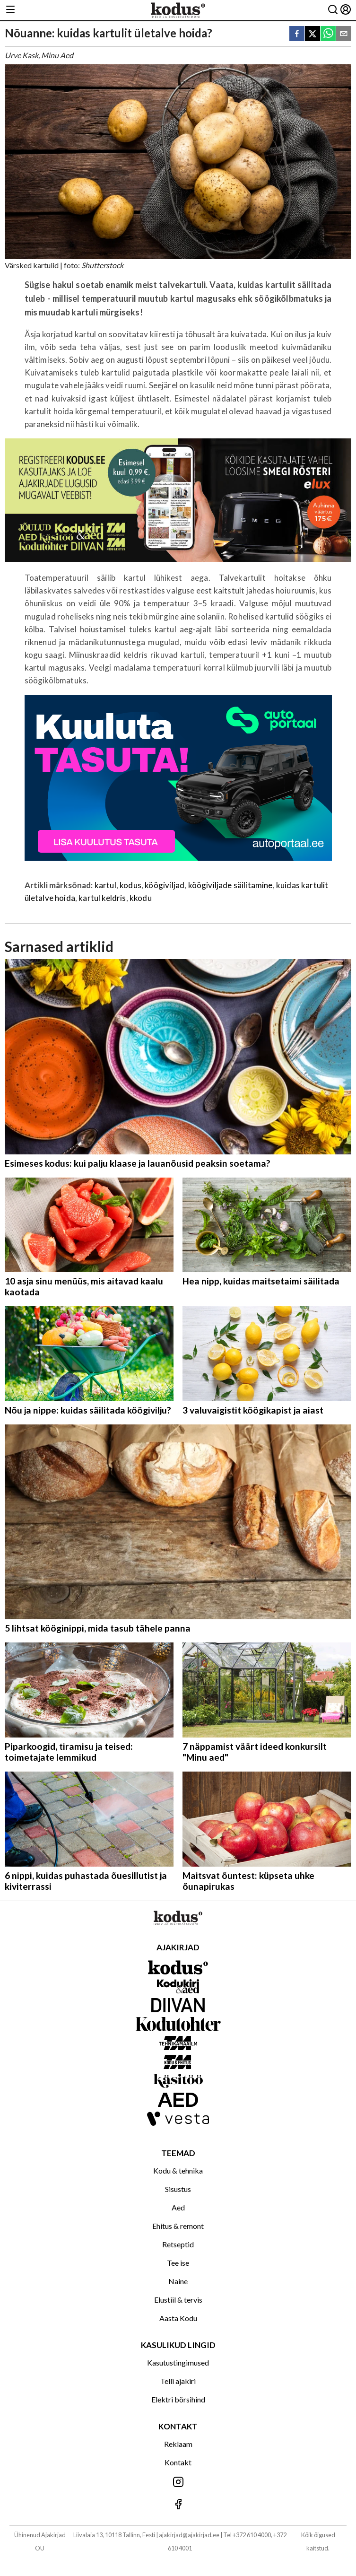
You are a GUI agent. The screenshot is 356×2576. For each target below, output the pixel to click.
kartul (105, 885)
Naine (178, 2281)
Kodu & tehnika (178, 2170)
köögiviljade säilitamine (230, 885)
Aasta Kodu (178, 2318)
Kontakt (178, 2462)
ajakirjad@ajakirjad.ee (189, 2535)
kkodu (141, 898)
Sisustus (178, 2188)
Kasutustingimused (178, 2362)
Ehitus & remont (178, 2225)
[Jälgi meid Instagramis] (178, 2482)
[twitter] (312, 34)
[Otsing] (333, 10)
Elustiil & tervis (178, 2299)
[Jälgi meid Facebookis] (178, 2504)
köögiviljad (164, 885)
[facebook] (296, 34)
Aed (178, 2207)
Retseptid (178, 2244)
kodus (130, 885)
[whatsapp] (328, 34)
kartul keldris (102, 898)
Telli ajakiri (178, 2380)
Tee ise (178, 2262)
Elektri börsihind (178, 2399)
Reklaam (178, 2443)
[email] (343, 34)
